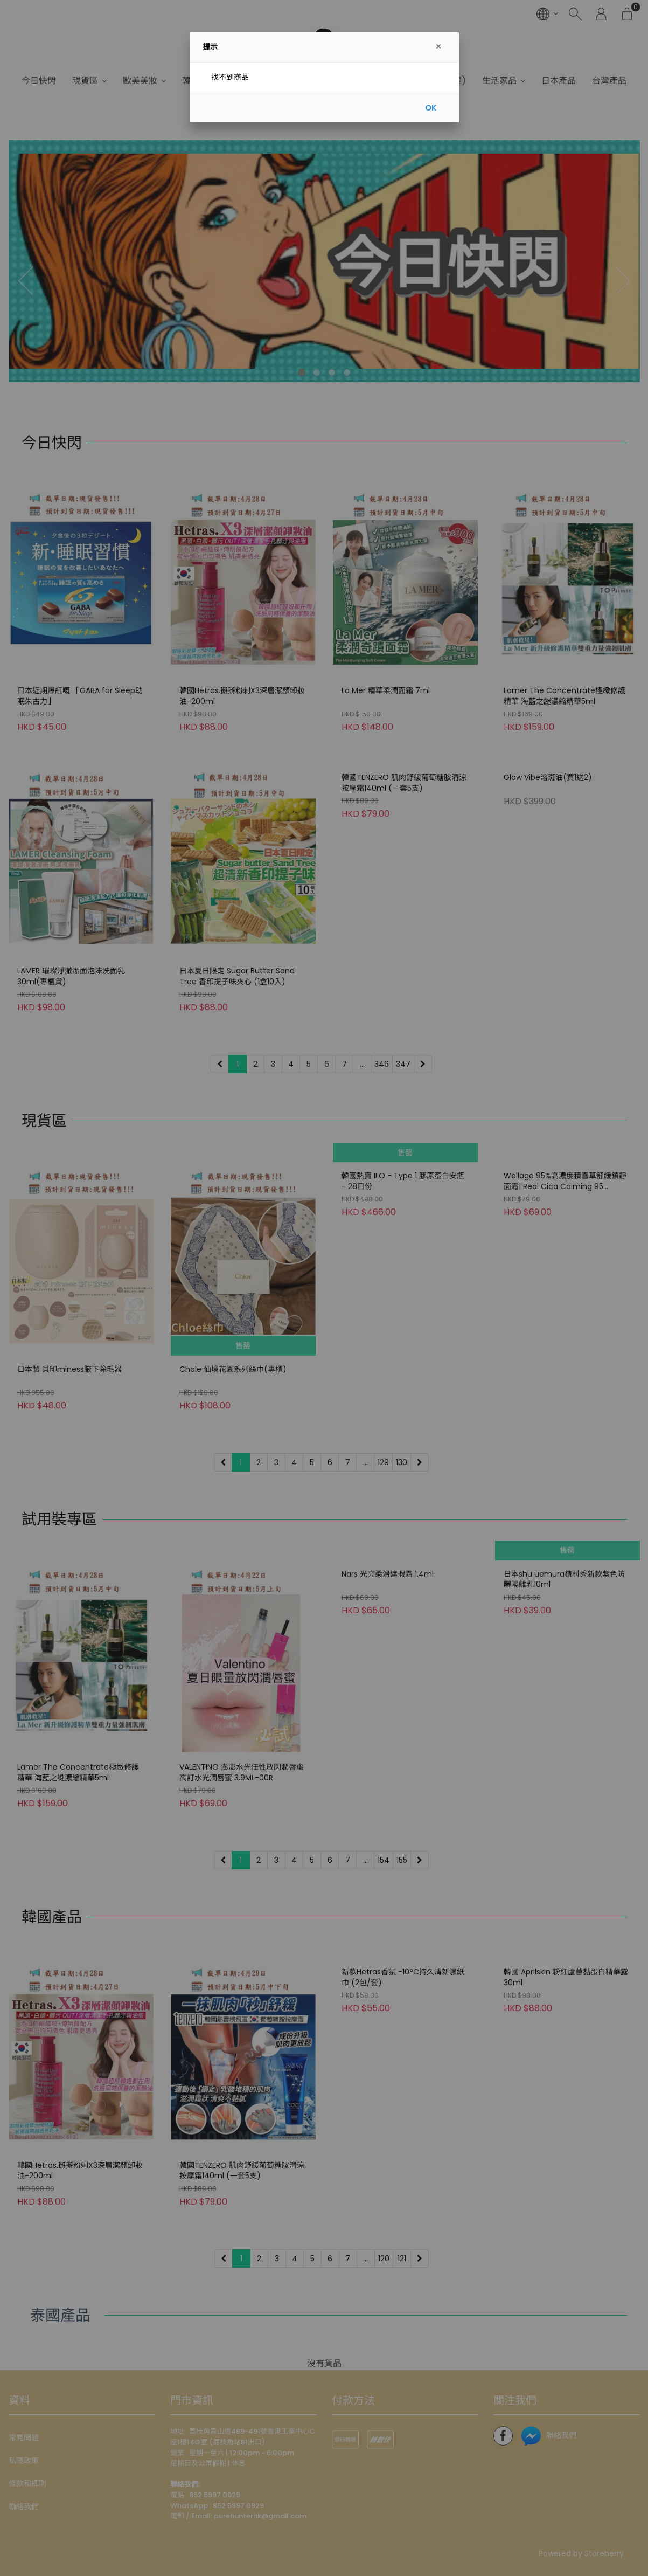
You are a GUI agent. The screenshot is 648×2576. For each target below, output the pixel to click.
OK (430, 107)
